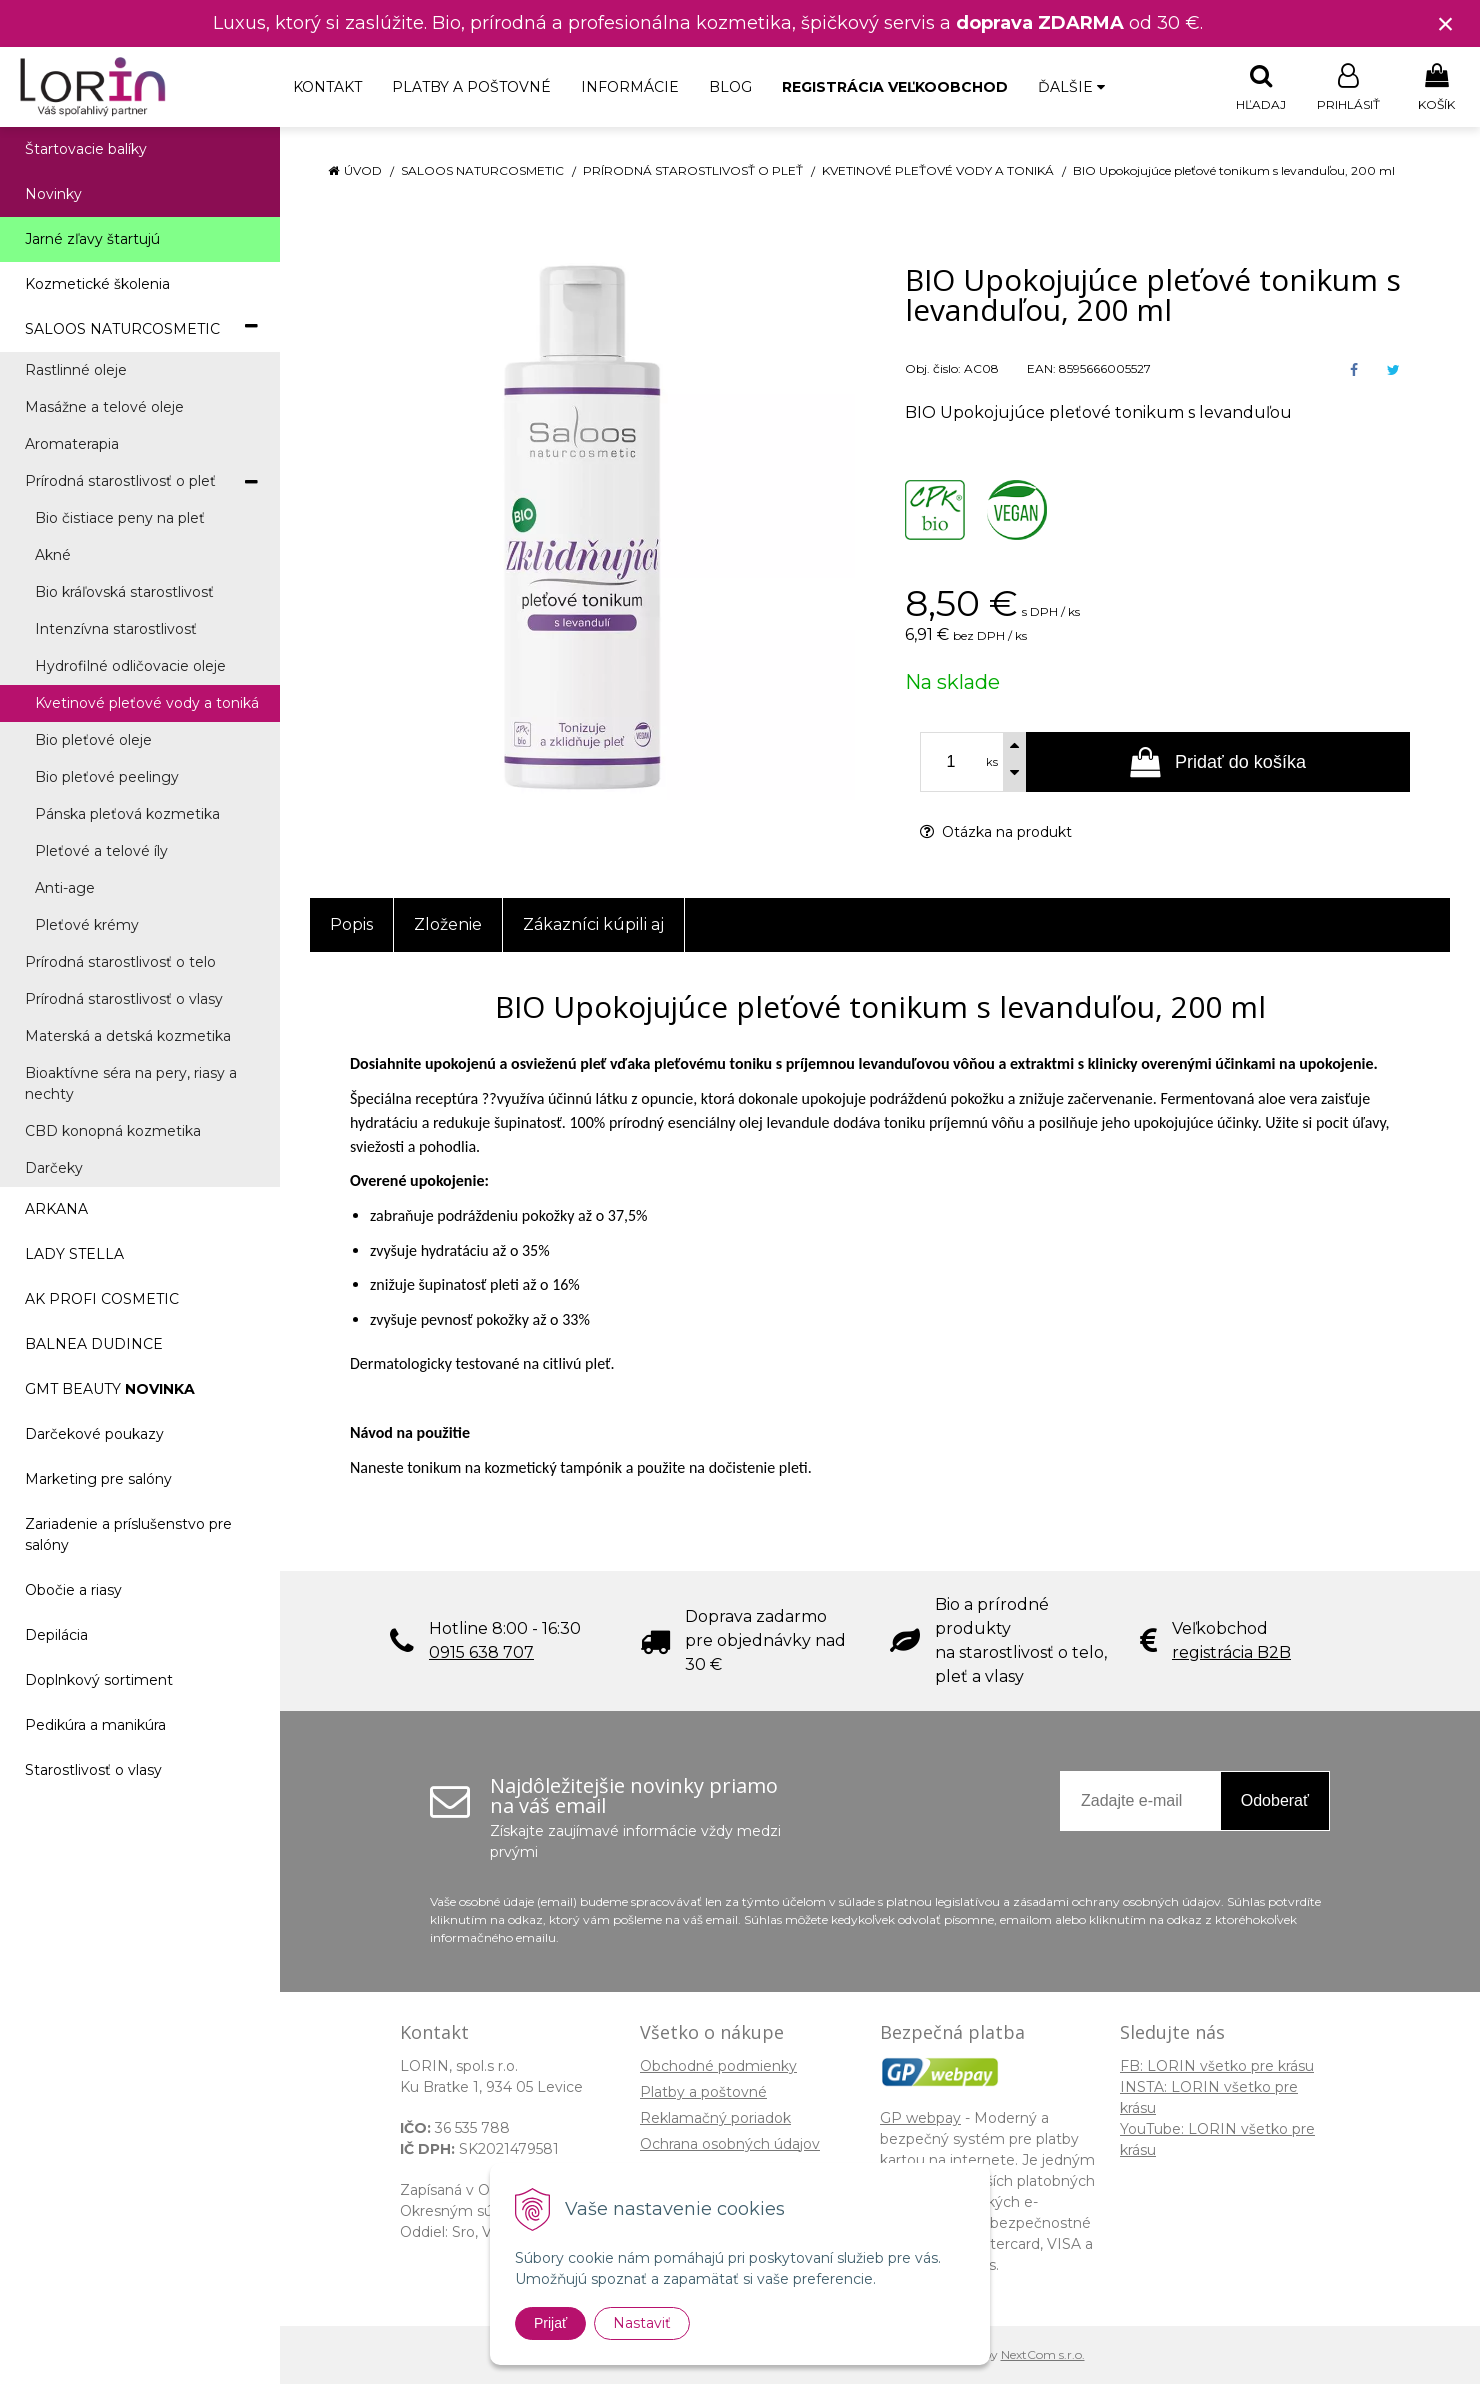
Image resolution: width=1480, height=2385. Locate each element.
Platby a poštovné (471, 87)
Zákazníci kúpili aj (593, 925)
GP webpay (920, 2119)
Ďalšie (1071, 87)
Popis (351, 925)
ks (992, 763)
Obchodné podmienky (718, 2067)
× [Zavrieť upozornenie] (1446, 23)
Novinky (53, 195)
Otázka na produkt (996, 833)
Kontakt (327, 87)
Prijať (550, 2323)
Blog (730, 87)
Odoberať (1275, 1801)
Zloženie (448, 925)
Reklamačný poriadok (715, 2119)
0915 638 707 (481, 1653)
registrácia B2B (1231, 1653)
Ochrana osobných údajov (730, 2145)
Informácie (630, 87)
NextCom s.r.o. (1043, 2355)
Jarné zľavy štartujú (92, 240)
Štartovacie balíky (86, 150)
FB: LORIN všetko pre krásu (1217, 2067)
